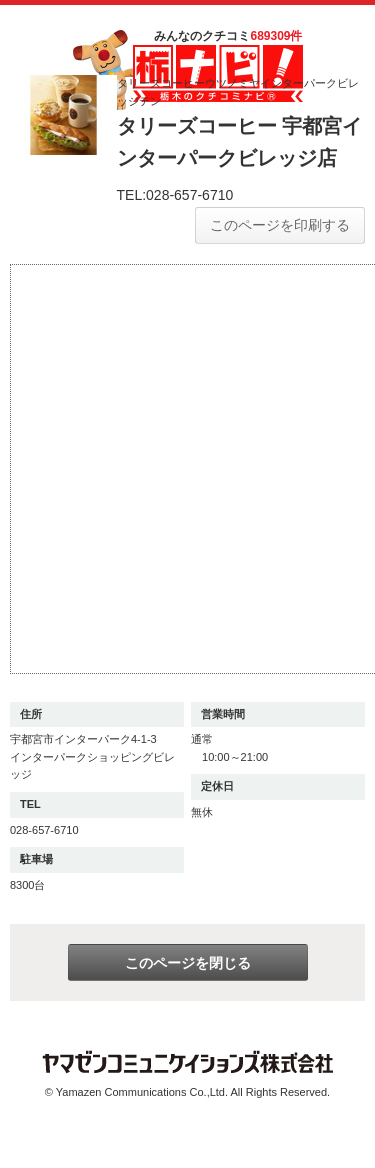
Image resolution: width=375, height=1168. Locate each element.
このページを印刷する (280, 225)
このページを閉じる (188, 963)
